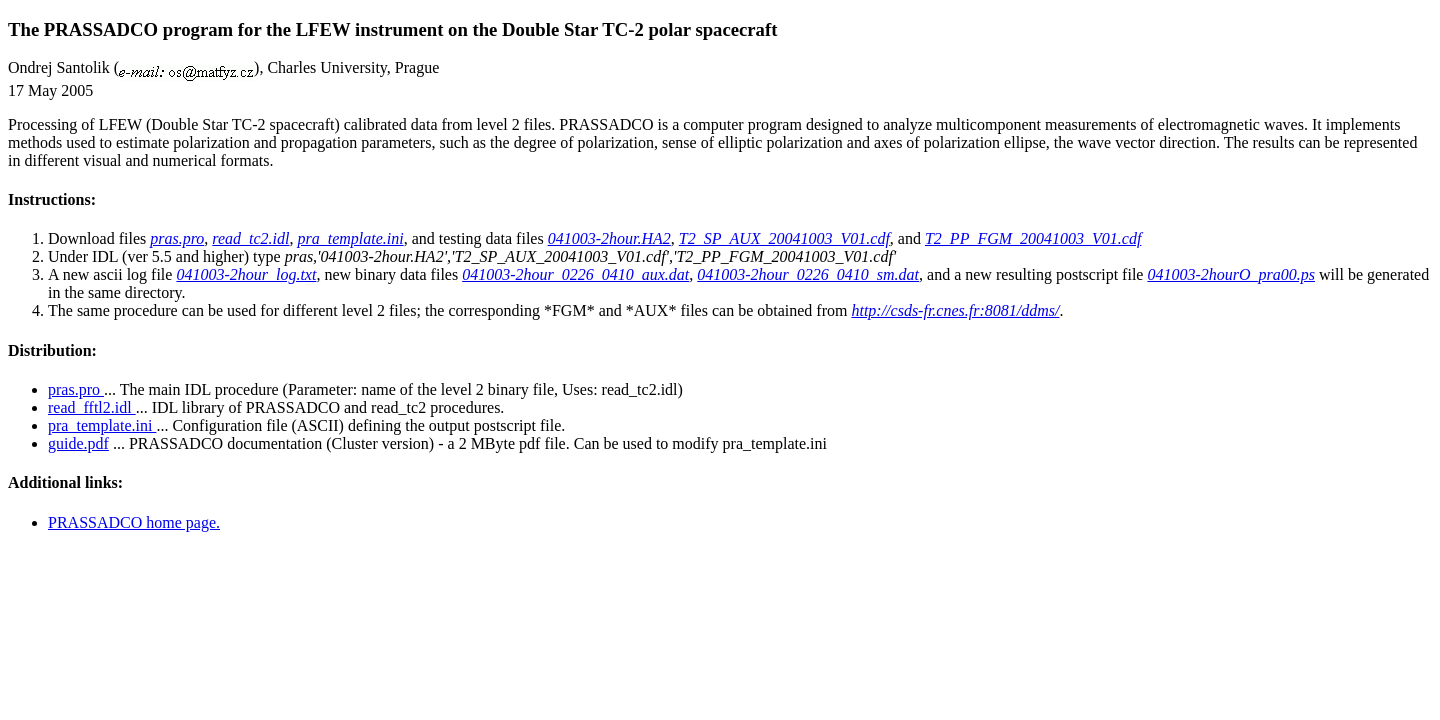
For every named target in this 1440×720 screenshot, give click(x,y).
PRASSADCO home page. (134, 522)
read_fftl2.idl (92, 407)
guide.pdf (78, 443)
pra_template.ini (102, 425)
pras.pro (76, 389)
